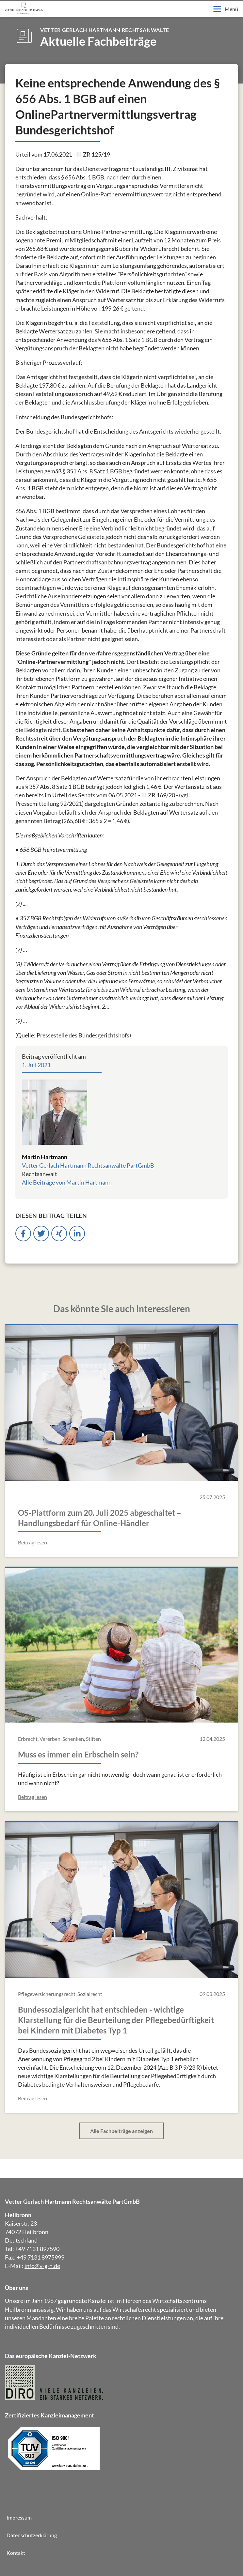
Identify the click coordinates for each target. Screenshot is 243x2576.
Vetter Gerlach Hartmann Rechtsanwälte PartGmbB (88, 1165)
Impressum (19, 2517)
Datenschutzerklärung (32, 2535)
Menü (225, 9)
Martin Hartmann (44, 1156)
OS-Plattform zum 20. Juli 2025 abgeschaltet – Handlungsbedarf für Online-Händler (99, 1518)
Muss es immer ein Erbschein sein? (78, 1754)
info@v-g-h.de (42, 2265)
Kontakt (16, 2553)
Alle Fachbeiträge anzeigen (121, 2131)
